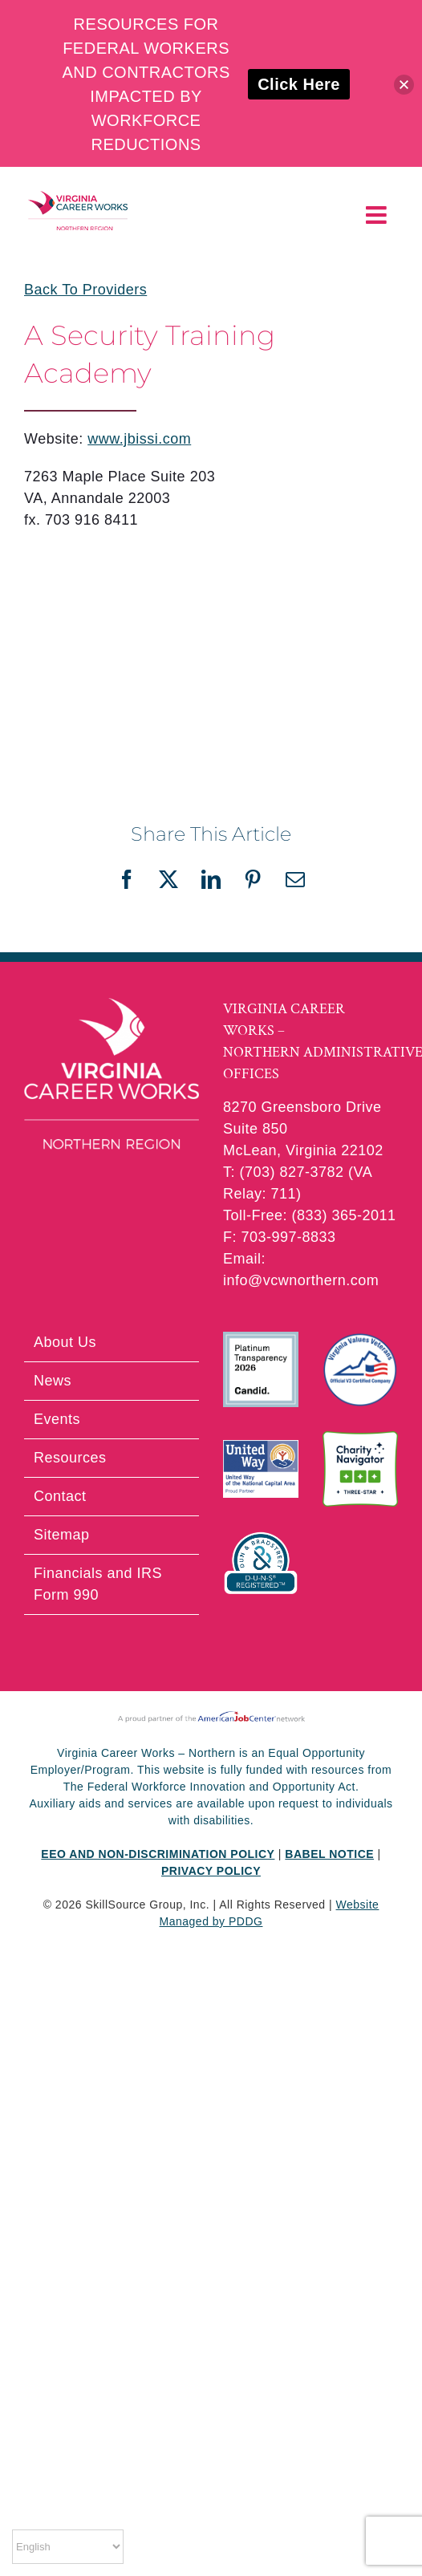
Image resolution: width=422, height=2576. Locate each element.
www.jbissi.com (139, 439)
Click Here (299, 84)
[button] (404, 85)
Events (57, 1419)
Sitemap (62, 1535)
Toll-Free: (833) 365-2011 (309, 1215)
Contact (60, 1496)
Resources (70, 1458)
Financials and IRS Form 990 (98, 1584)
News (52, 1381)
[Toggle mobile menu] (378, 215)
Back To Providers (85, 290)
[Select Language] (68, 2546)
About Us (65, 1342)
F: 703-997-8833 (279, 1237)
